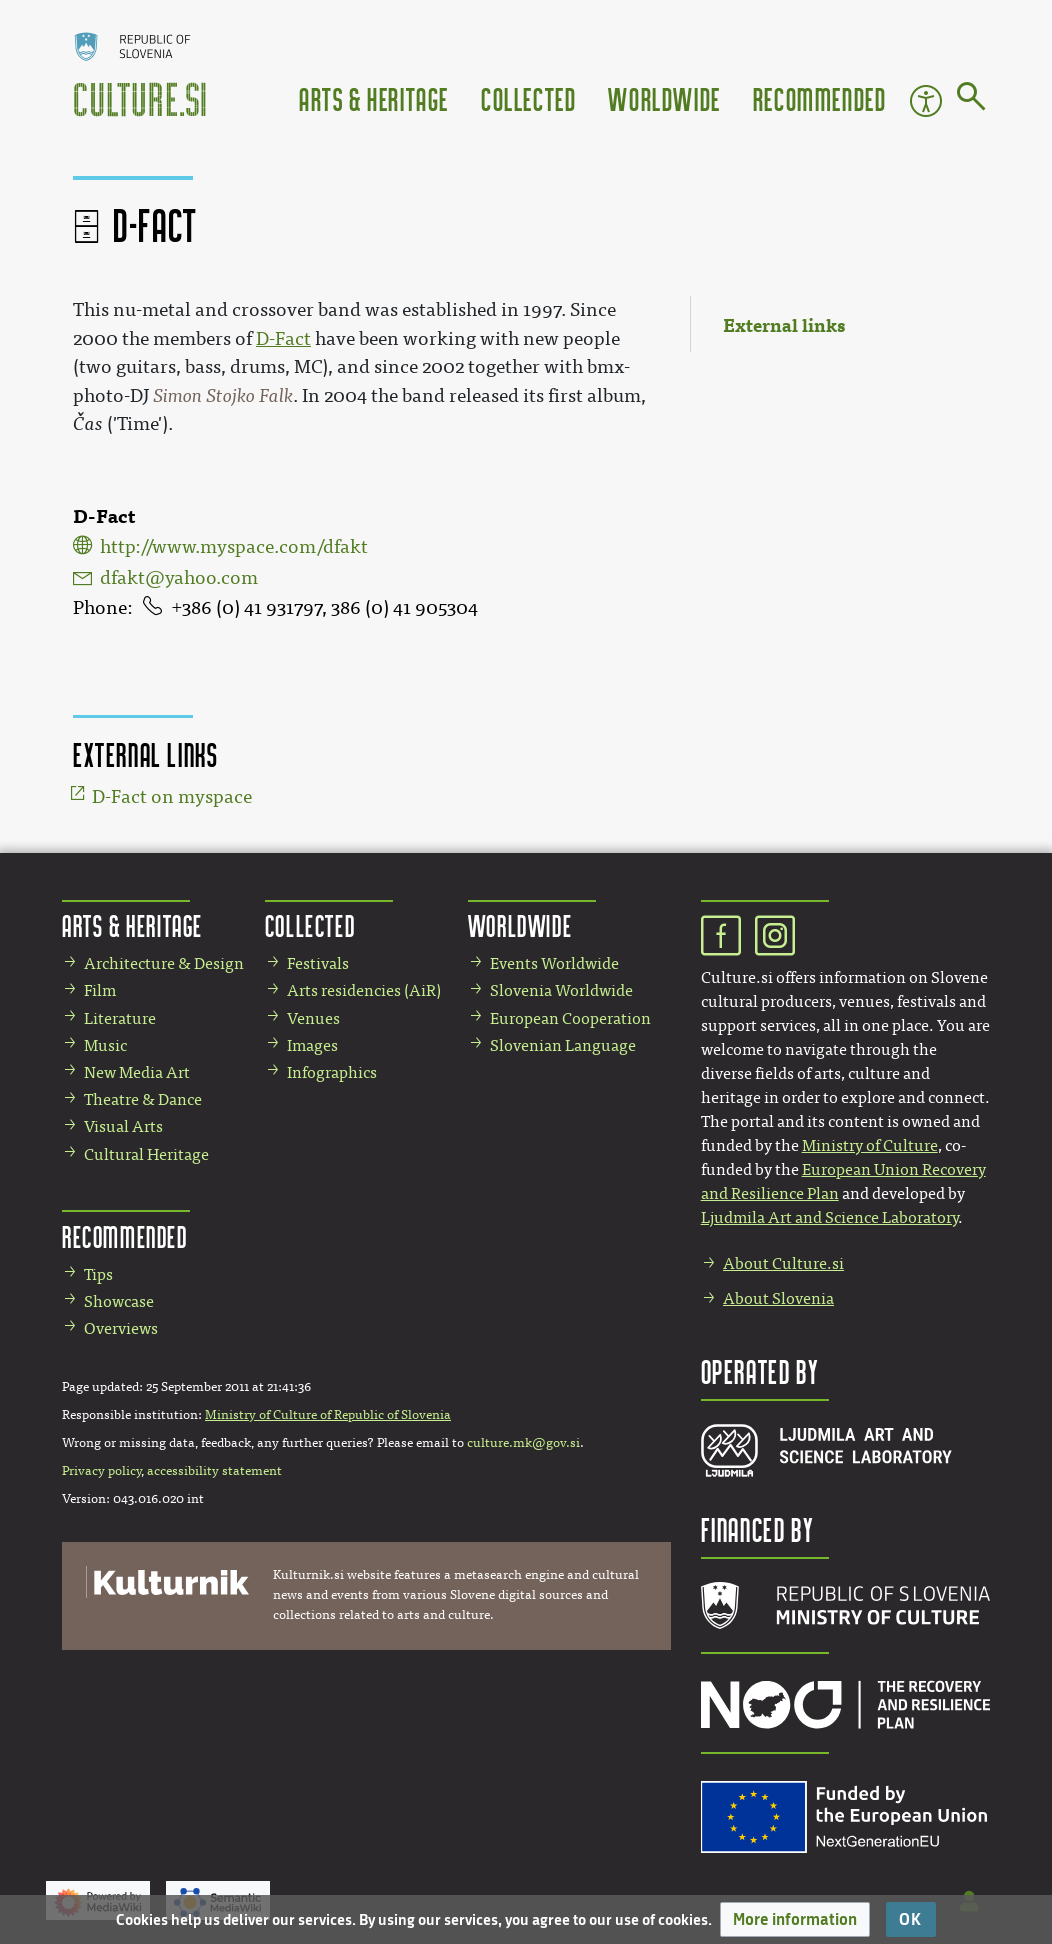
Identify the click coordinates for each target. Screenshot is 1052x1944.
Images (312, 1045)
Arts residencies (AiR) (364, 990)
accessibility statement (214, 1471)
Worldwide (664, 98)
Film (100, 990)
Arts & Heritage (374, 98)
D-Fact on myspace (172, 797)
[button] (795, 1919)
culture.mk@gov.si (523, 1443)
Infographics (332, 1072)
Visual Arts (123, 1126)
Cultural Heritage (146, 1154)
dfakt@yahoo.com (179, 578)
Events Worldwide (554, 963)
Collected (528, 98)
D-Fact (283, 339)
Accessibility (926, 101)
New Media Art (137, 1072)
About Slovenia (778, 1298)
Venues (313, 1018)
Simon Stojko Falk (223, 396)
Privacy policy (101, 1471)
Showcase (119, 1301)
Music (105, 1045)
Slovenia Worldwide (561, 990)
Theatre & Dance (143, 1099)
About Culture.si (783, 1263)
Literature (120, 1018)
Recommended (820, 98)
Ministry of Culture (870, 1145)
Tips (98, 1274)
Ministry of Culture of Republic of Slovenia (328, 1415)
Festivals (318, 963)
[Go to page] (971, 100)
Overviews (121, 1328)
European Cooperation (570, 1018)
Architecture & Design (164, 963)
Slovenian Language (563, 1045)
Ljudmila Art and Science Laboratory (829, 1217)
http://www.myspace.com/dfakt (234, 547)
